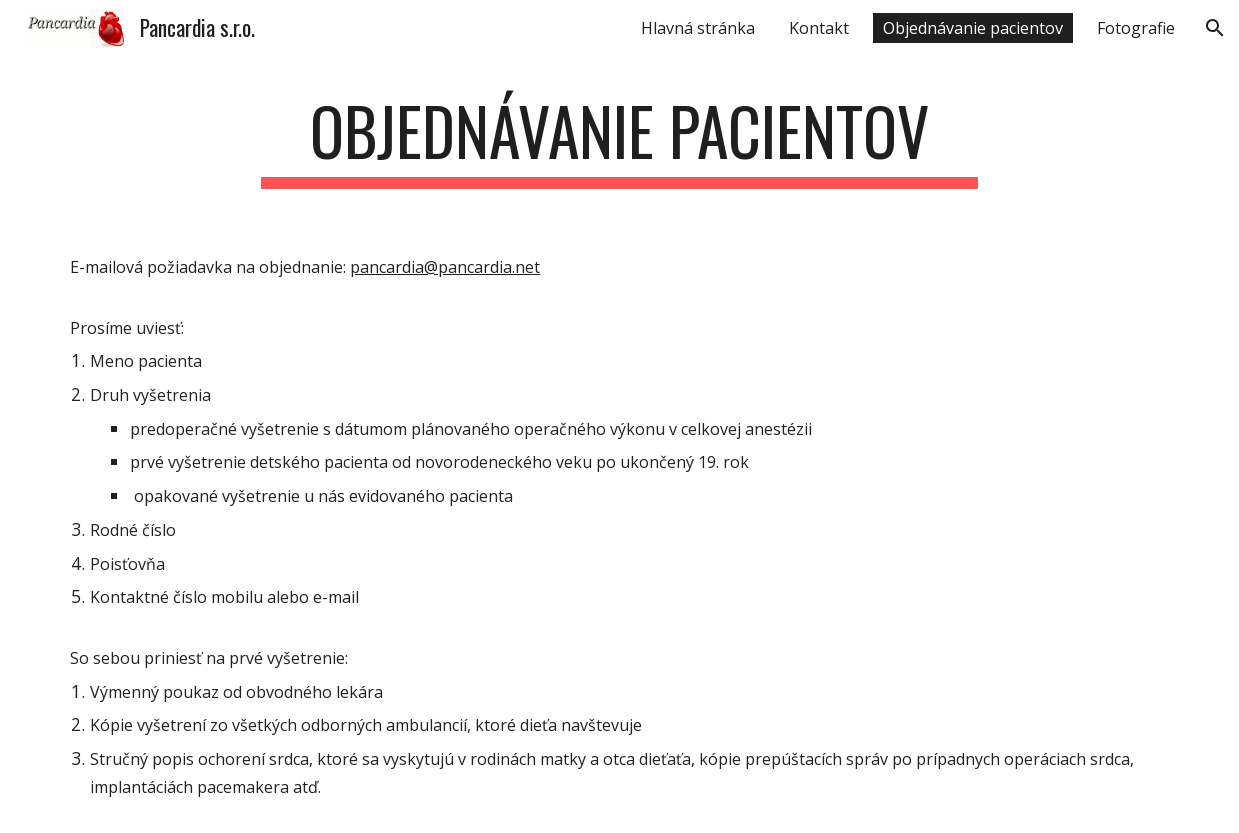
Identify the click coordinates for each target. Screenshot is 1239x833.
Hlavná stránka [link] (698, 28)
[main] (619, 140)
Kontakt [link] (819, 28)
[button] (1215, 28)
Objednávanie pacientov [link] (973, 28)
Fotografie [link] (1136, 28)
